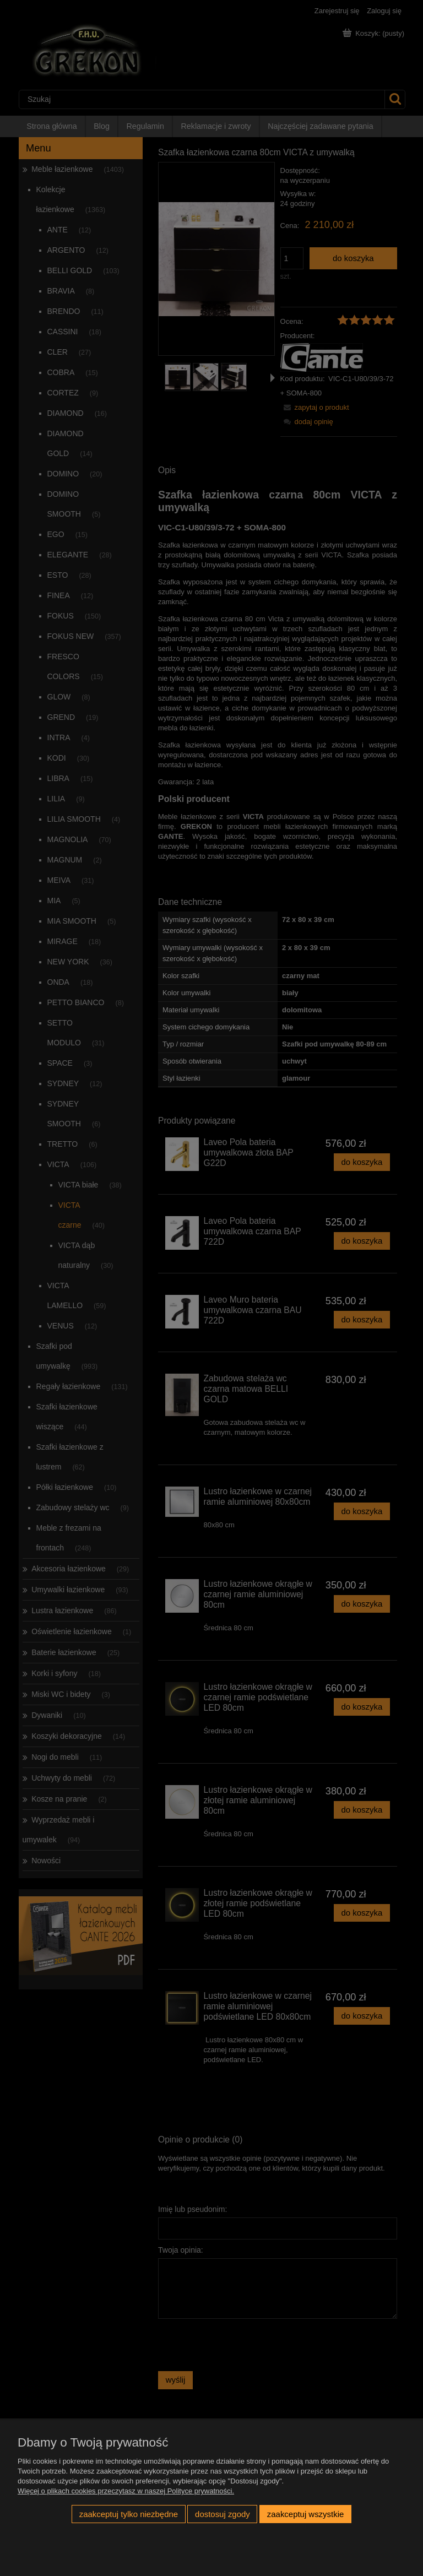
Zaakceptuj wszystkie (305, 2514)
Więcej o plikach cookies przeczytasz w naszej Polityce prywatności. (126, 2491)
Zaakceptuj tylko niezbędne (128, 2514)
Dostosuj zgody (222, 2514)
